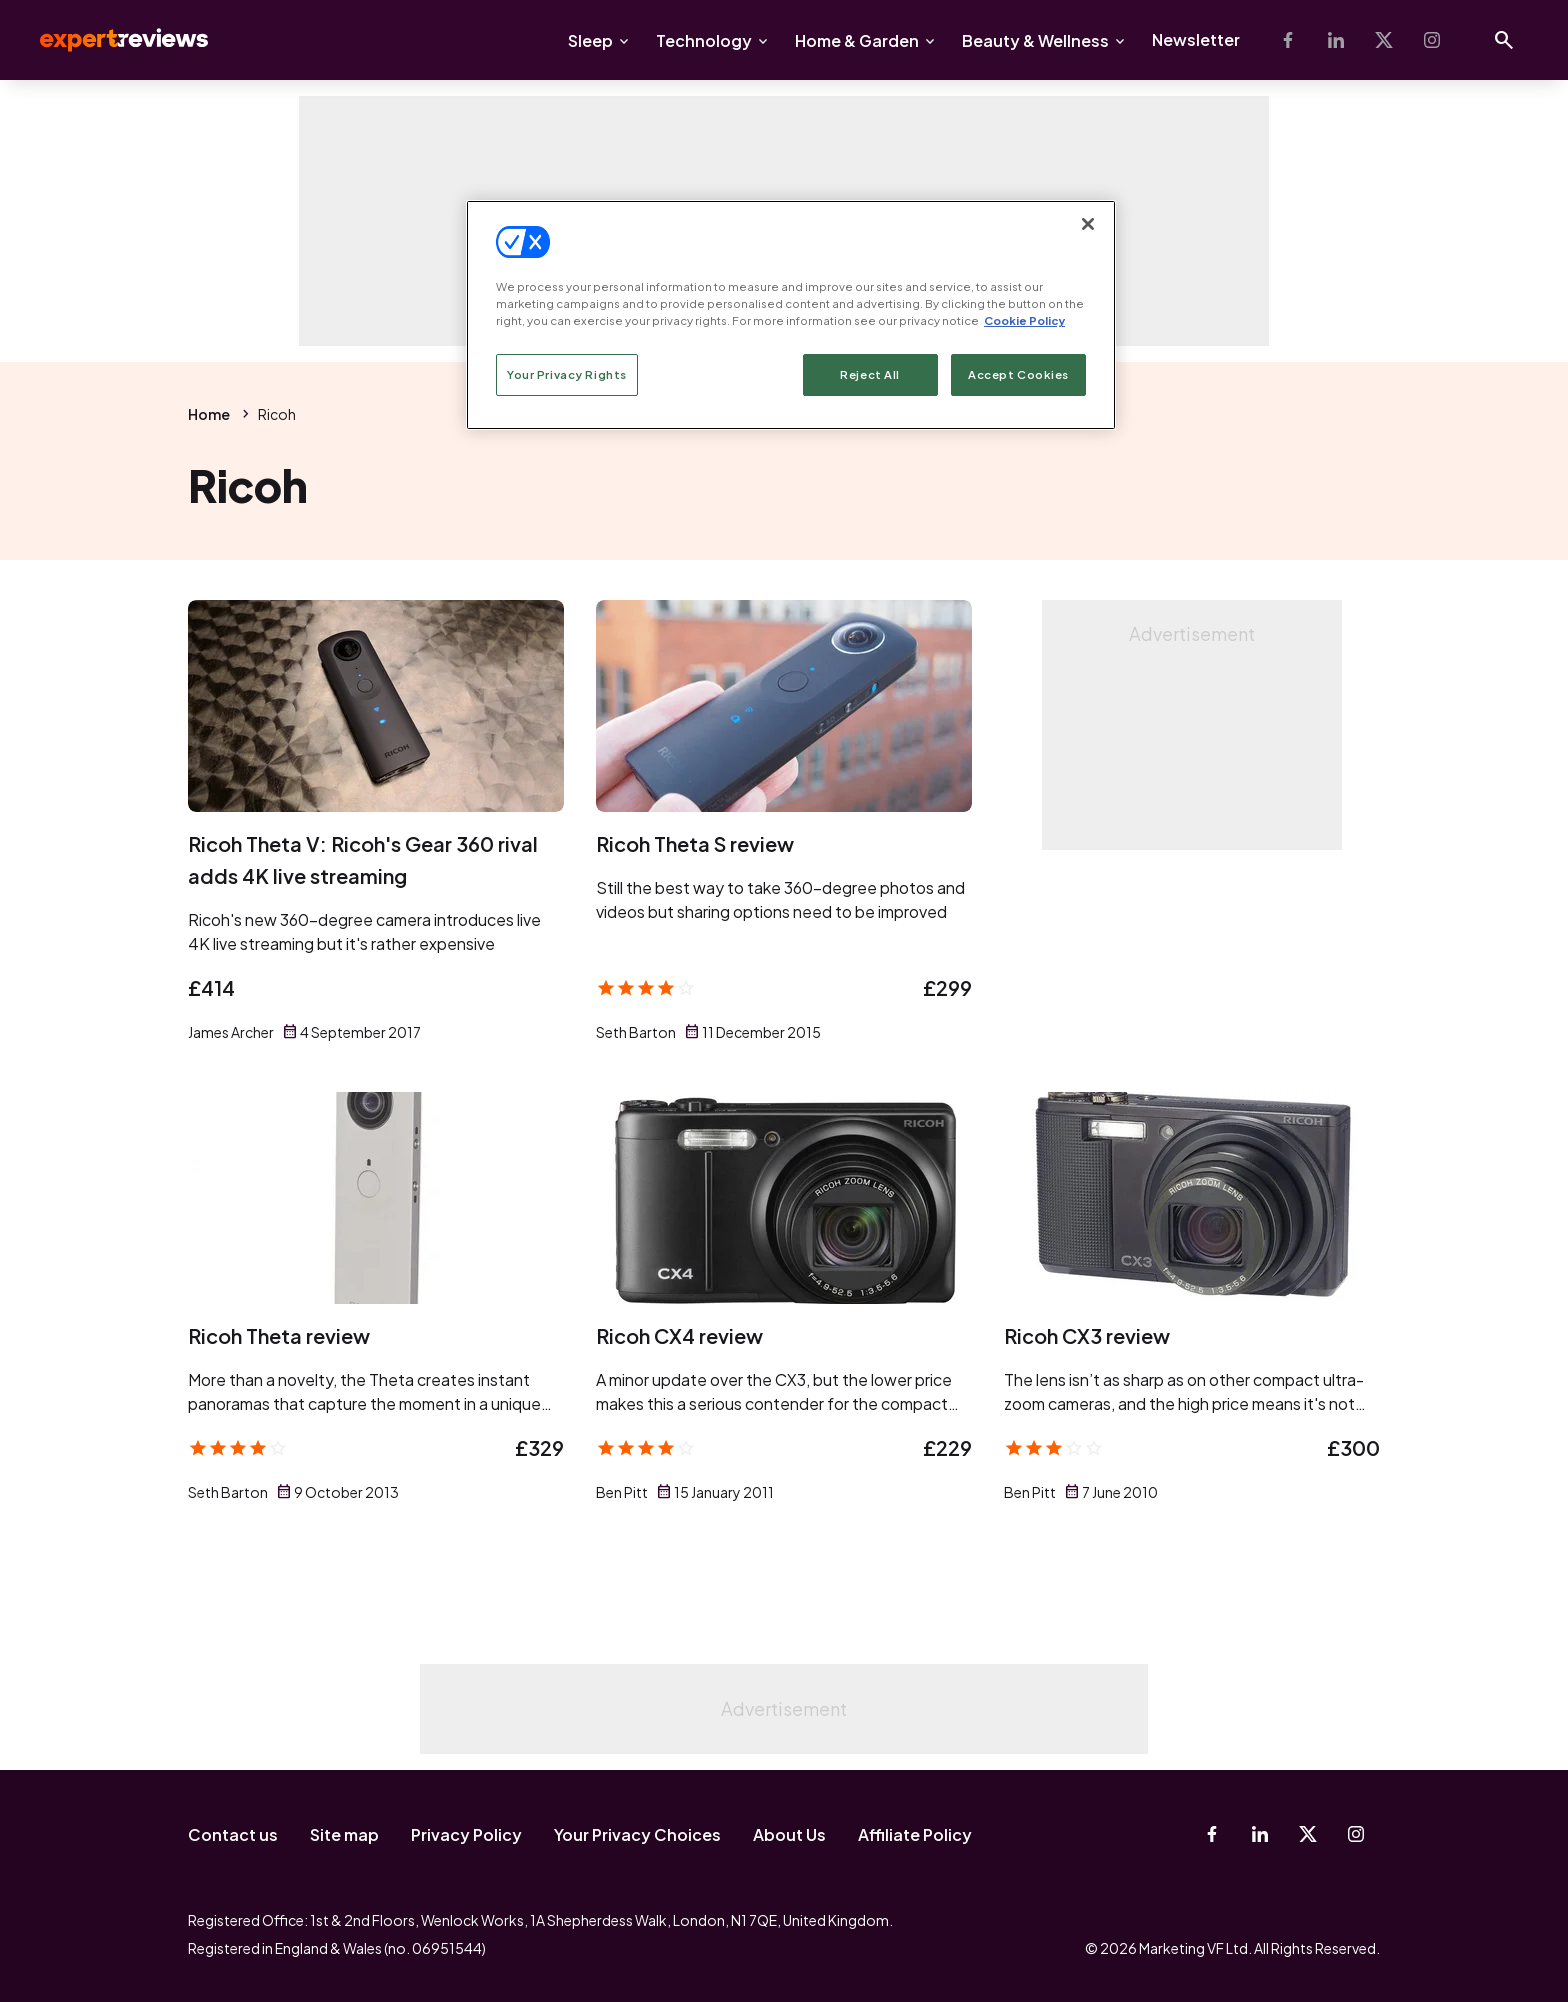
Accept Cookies (1018, 374)
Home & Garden (857, 40)
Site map (344, 1834)
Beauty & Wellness (1035, 40)
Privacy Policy (466, 1834)
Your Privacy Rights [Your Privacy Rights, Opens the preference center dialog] (567, 374)
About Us (789, 1834)
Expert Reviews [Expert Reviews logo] (108, 40)
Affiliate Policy (915, 1834)
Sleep (590, 40)
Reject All (870, 374)
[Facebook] (1288, 40)
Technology (704, 40)
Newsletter (1196, 39)
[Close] (1088, 224)
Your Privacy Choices (637, 1834)
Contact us (233, 1834)
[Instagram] (1432, 40)
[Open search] (1504, 40)
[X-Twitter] (1384, 40)
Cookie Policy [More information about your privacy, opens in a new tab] (1024, 320)
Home (209, 414)
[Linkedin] (1336, 40)
